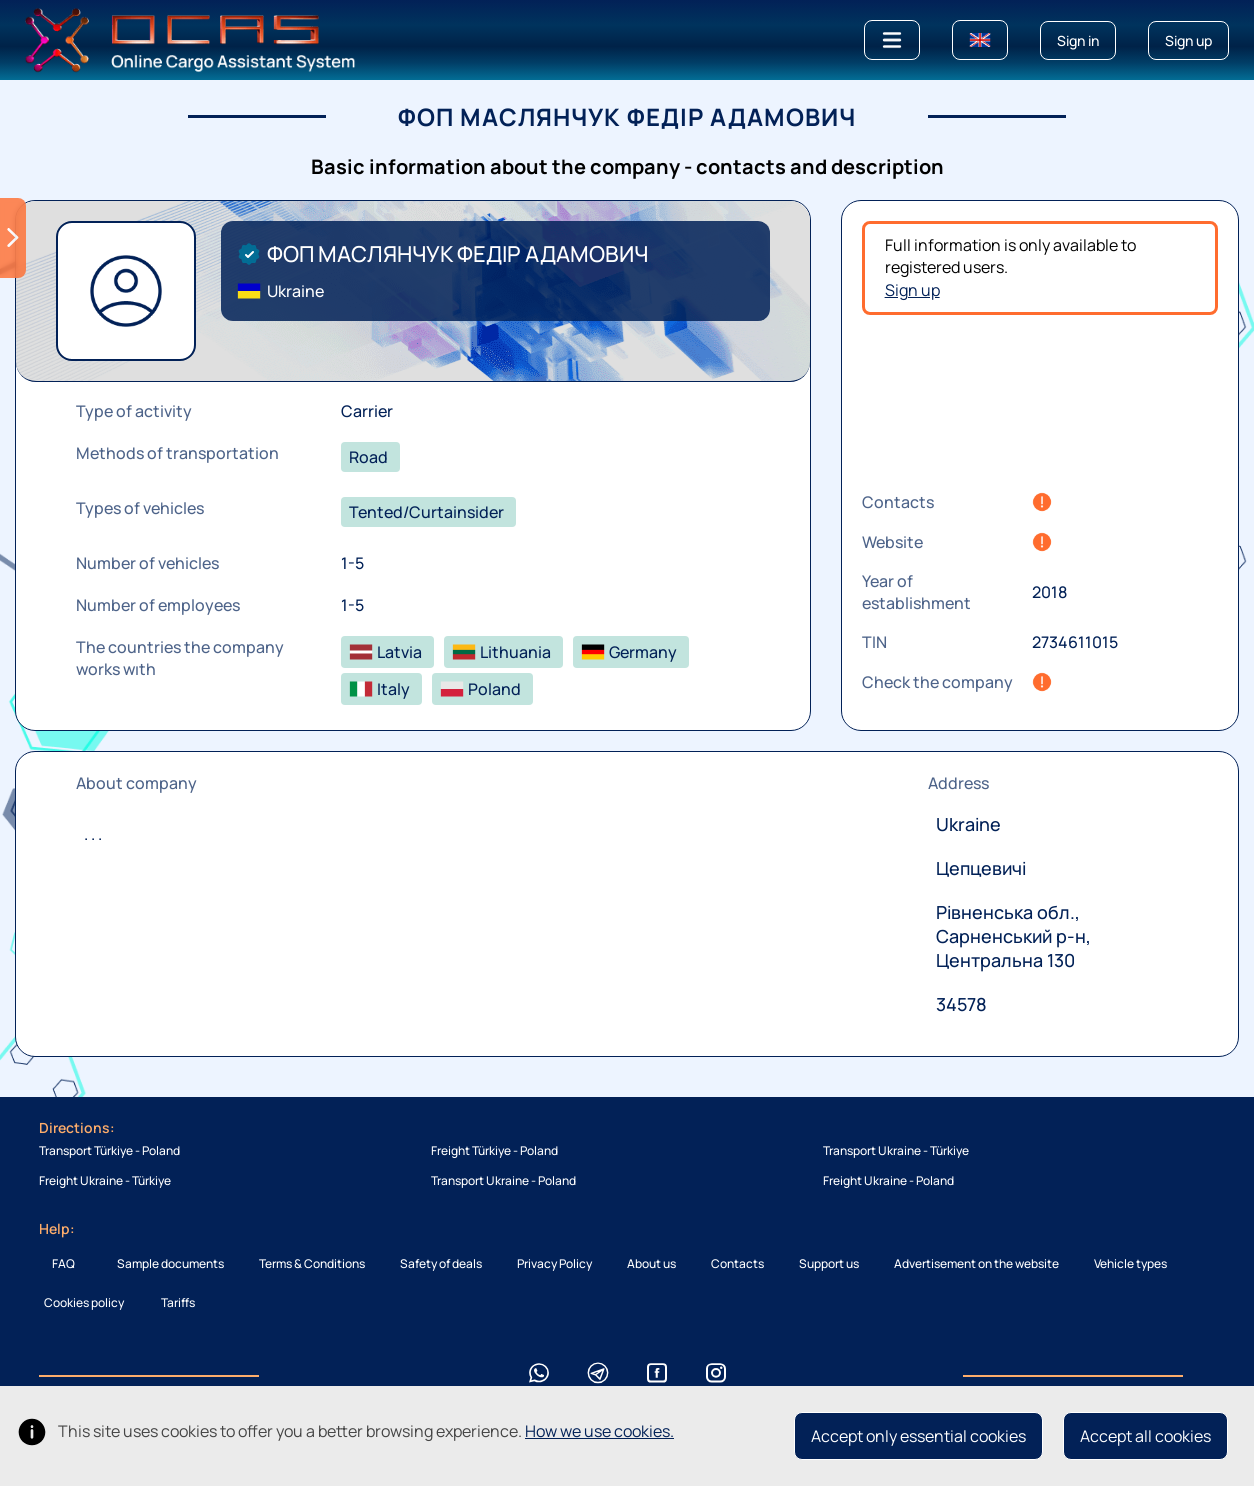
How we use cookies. (599, 1431)
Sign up (912, 290)
